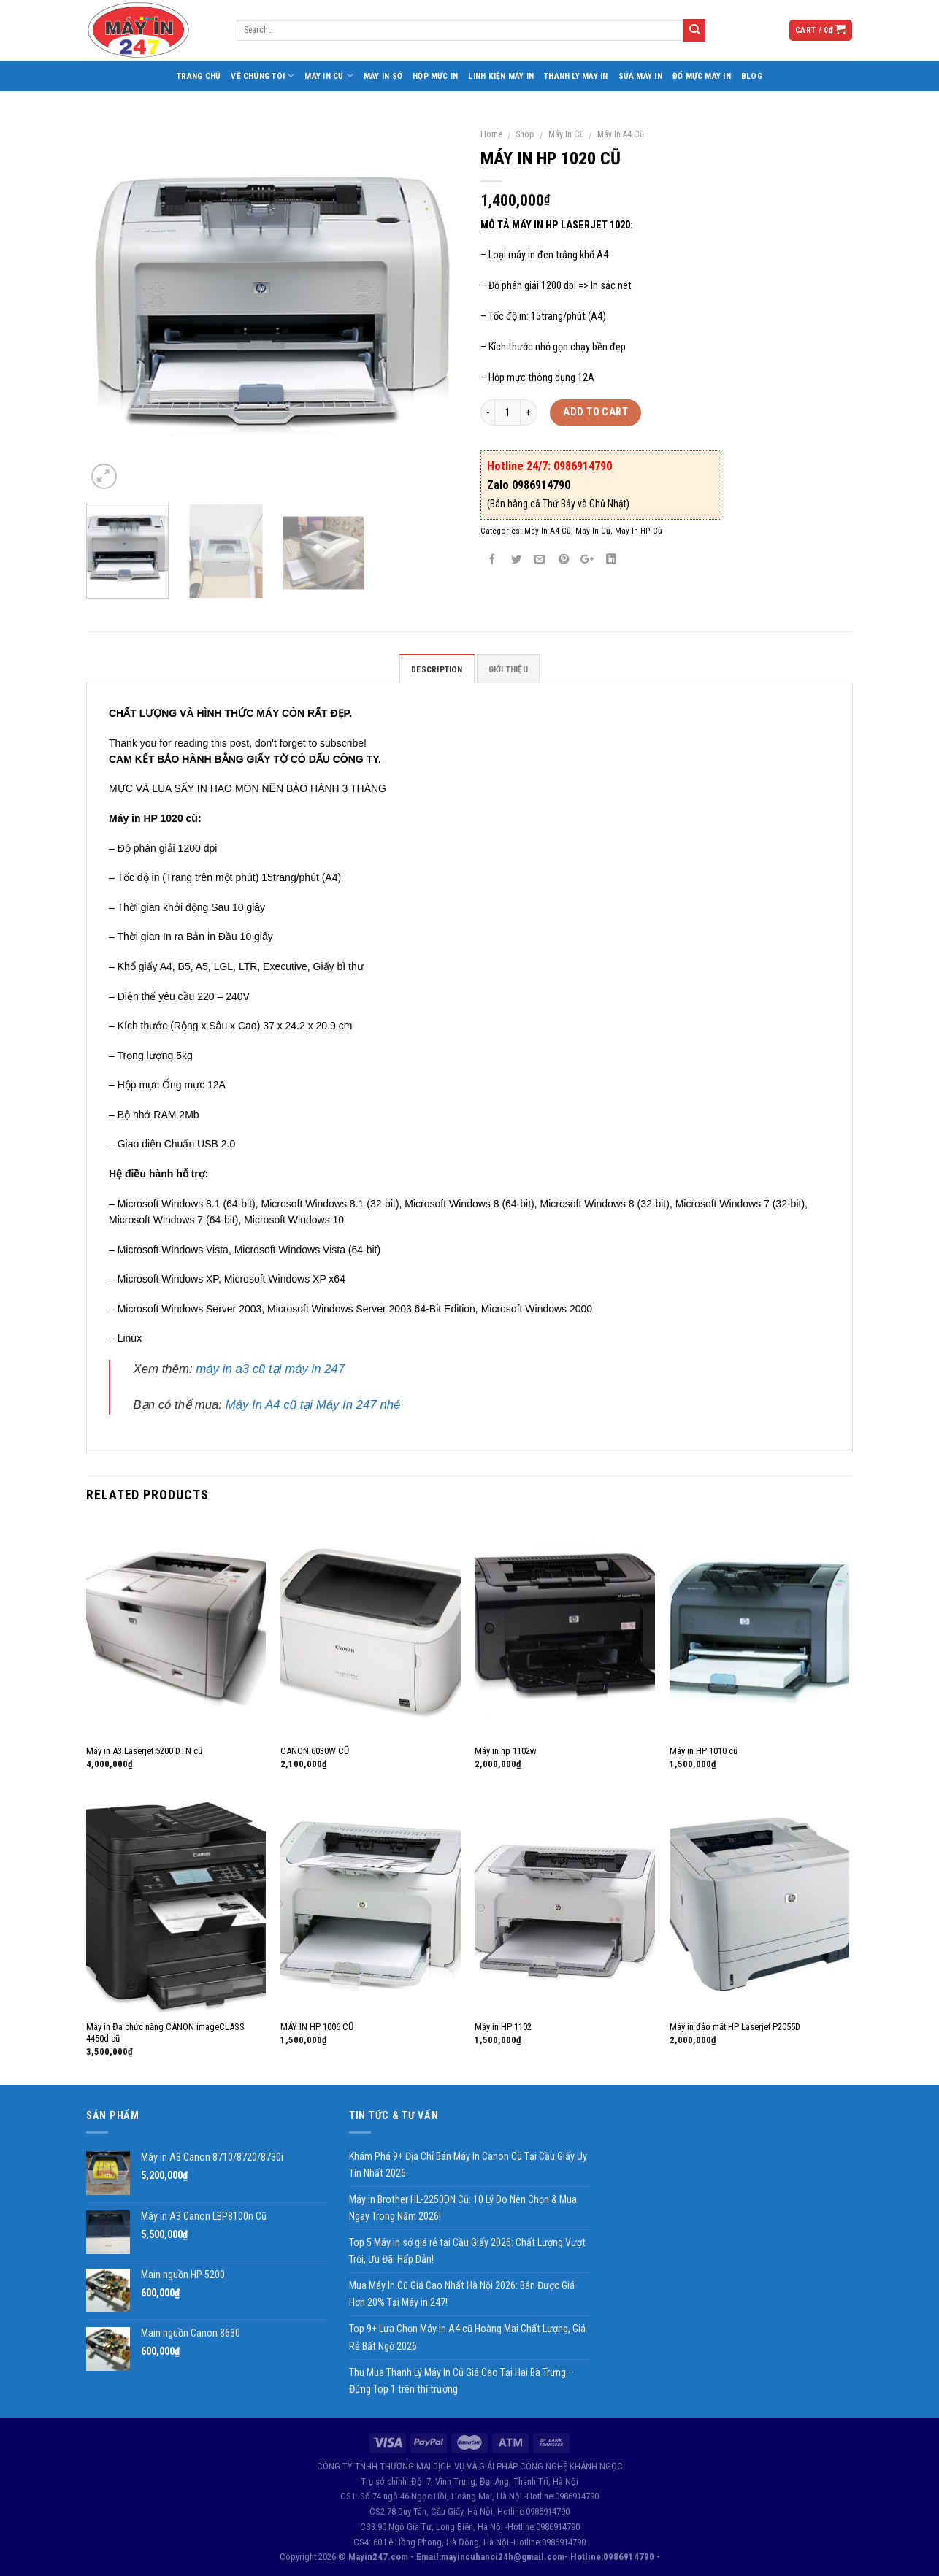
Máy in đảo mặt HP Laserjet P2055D (735, 2026)
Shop (525, 134)
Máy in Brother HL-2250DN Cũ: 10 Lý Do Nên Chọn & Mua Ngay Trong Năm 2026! (463, 2208)
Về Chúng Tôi (262, 75)
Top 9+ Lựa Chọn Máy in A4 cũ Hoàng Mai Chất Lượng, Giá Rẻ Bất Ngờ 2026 (467, 2337)
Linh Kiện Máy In (501, 76)
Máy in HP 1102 (503, 2026)
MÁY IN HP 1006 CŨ (316, 2026)
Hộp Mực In (435, 76)
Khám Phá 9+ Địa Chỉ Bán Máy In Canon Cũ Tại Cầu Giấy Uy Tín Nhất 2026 (468, 2165)
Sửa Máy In (640, 76)
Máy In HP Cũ (638, 531)
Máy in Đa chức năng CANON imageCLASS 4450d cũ (165, 2033)
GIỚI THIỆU (508, 669)
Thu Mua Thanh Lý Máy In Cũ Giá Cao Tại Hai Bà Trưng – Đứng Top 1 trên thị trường (461, 2381)
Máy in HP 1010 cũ (703, 1750)
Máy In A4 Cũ (620, 134)
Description (437, 669)
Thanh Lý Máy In (576, 76)
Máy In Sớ (383, 76)
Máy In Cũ (328, 75)
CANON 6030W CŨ (314, 1750)
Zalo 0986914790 (528, 485)
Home (491, 134)
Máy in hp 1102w (506, 1750)
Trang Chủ (199, 76)
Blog (751, 76)
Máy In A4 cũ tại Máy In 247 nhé (313, 1405)
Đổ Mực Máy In (701, 76)
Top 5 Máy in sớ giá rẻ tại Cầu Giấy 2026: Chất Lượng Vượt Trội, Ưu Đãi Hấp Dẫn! (467, 2251)
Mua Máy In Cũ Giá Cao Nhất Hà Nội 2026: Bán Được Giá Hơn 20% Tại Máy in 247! (462, 2294)
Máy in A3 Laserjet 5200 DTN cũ (144, 1750)
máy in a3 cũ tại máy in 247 (270, 1369)
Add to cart (595, 412)
